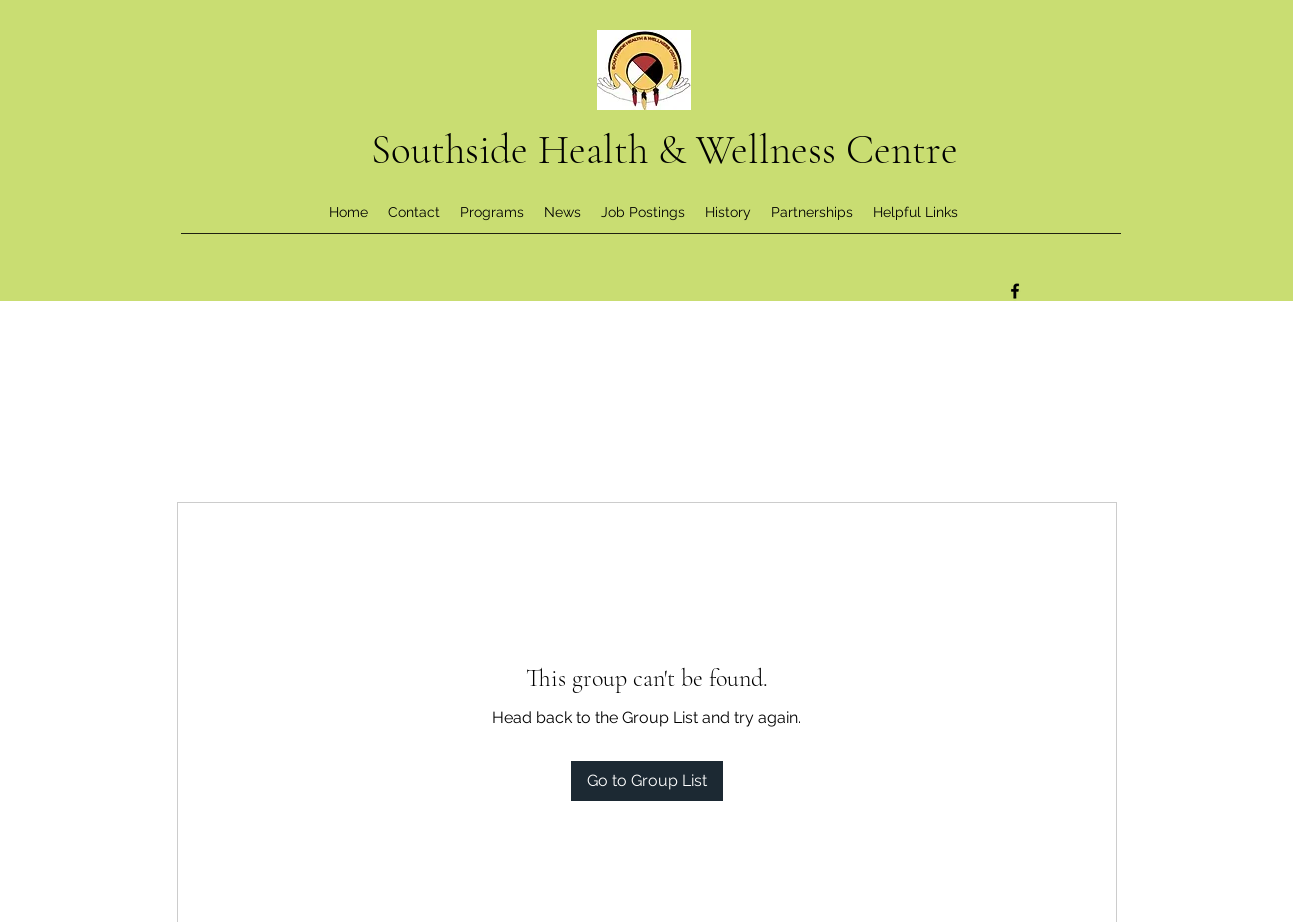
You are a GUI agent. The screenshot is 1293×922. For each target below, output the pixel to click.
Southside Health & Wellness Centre (664, 150)
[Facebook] (1015, 291)
